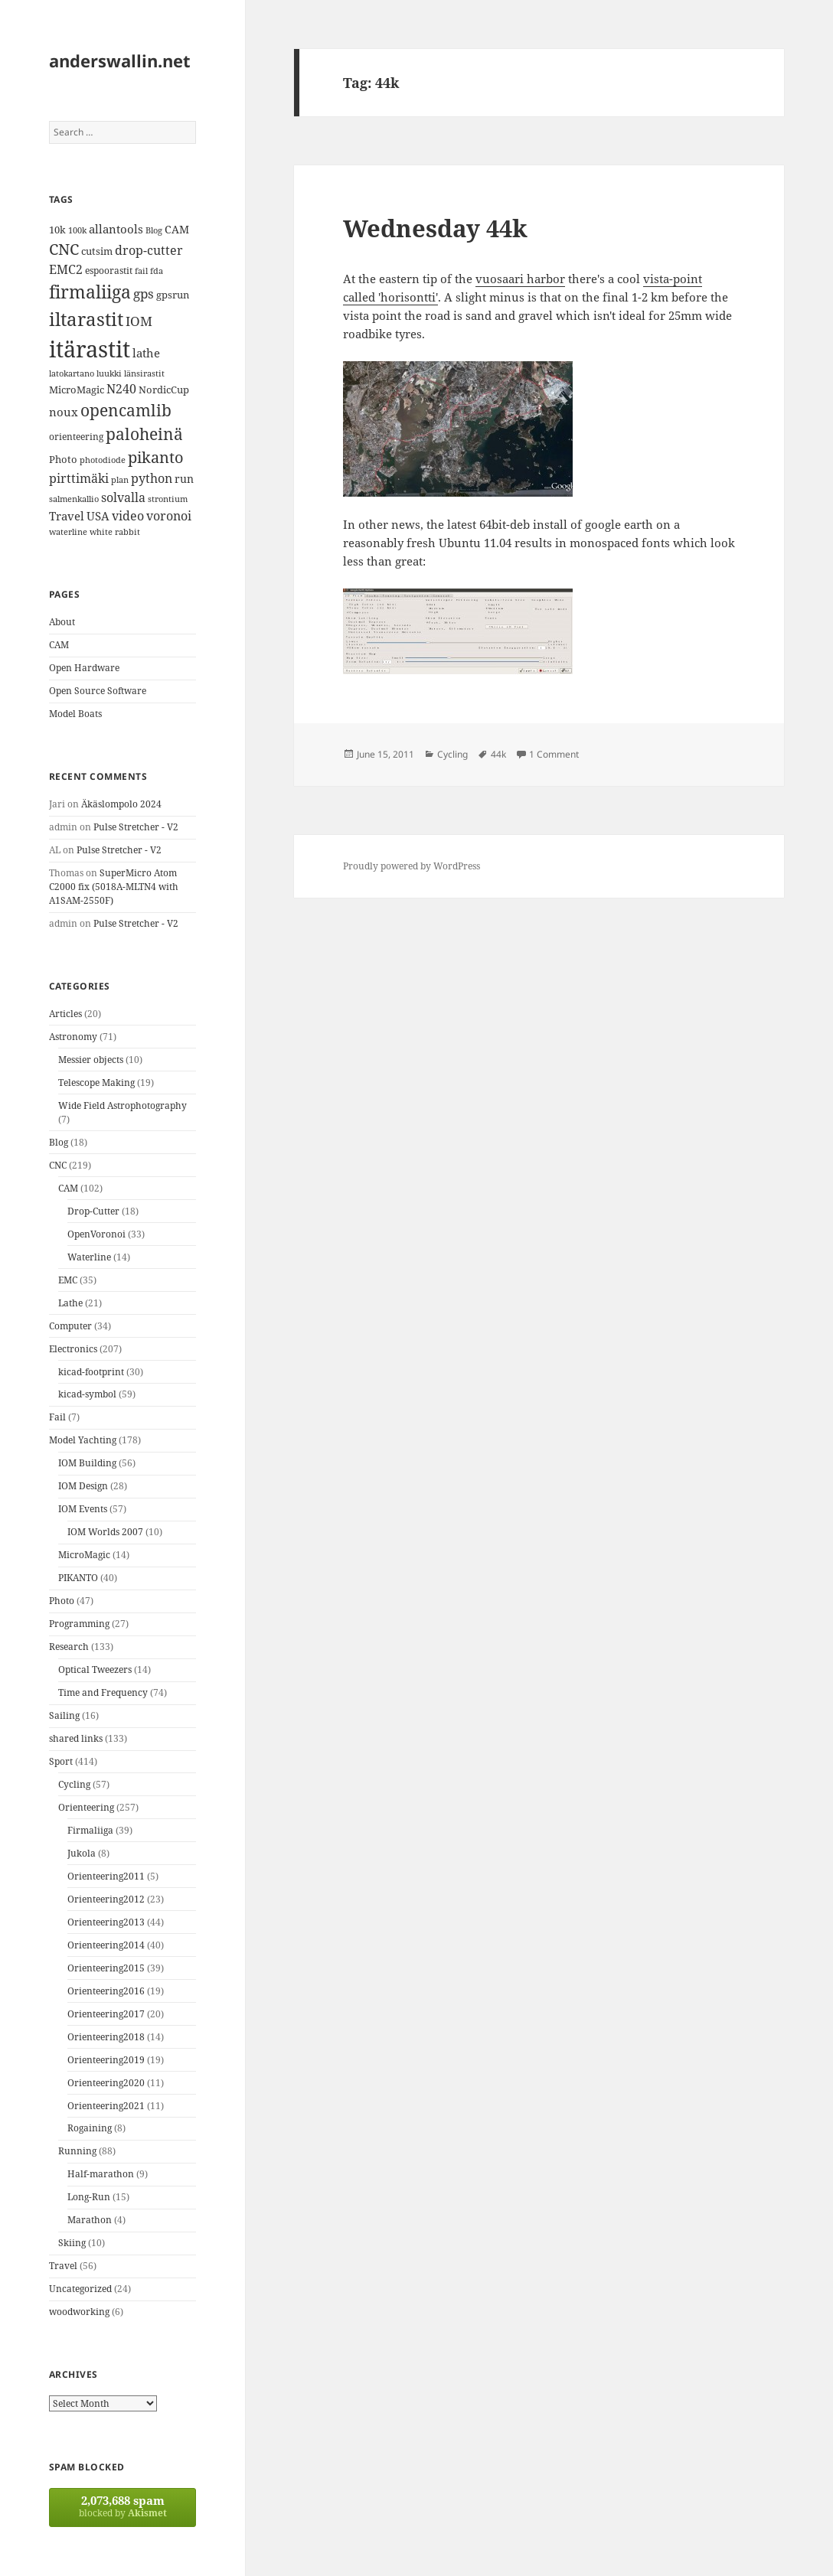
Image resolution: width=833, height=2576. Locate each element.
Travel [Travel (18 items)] (66, 515)
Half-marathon (100, 2173)
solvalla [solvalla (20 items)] (123, 497)
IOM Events (82, 1508)
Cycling (74, 1784)
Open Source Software (97, 690)
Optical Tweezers (95, 1669)
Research (69, 1646)
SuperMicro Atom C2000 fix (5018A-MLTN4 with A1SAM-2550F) (113, 886)
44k (498, 754)
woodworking (79, 2311)
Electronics (73, 1348)
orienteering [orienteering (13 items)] (76, 436)
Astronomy (73, 1036)
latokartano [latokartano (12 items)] (71, 373)
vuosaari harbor (520, 278)
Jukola (81, 1853)
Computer (70, 1325)
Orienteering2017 (106, 2013)
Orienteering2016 (106, 1990)
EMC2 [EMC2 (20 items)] (66, 269)
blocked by (122, 2506)
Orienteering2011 (106, 1876)
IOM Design (83, 1485)
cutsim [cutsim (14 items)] (97, 251)
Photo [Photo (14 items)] (63, 459)
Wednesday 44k (435, 228)
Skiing (72, 2242)
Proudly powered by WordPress (411, 865)
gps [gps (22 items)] (143, 293)
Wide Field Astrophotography (122, 1105)
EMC (67, 1279)
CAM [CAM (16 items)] (177, 229)
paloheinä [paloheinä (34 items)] (144, 434)
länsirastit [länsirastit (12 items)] (144, 373)
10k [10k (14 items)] (57, 229)
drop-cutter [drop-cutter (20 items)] (149, 250)
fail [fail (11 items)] (141, 271)
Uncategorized (80, 2288)
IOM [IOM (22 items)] (139, 321)
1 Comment (554, 754)
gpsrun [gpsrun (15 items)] (172, 295)
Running (77, 2150)
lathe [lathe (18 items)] (146, 352)
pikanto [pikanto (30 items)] (156, 457)
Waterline (89, 1257)
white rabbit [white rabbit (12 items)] (115, 531)
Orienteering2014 (106, 1945)
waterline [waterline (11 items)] (68, 532)
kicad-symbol (87, 1393)
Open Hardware (84, 667)
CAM (59, 644)
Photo (61, 1600)
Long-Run (88, 2196)
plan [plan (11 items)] (120, 479)
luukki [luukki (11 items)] (109, 373)
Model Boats (75, 713)
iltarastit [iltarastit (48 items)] (86, 318)
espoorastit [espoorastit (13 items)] (108, 270)
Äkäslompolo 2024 (121, 803)
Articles (65, 1013)
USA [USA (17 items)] (98, 515)
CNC (58, 1165)
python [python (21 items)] (151, 478)
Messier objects (90, 1059)
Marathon (89, 2219)
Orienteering (86, 1807)
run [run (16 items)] (184, 478)
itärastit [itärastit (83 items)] (89, 349)
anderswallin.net (120, 60)
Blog (58, 1142)
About (62, 621)
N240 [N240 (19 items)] (121, 388)
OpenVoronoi (96, 1234)
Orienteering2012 (106, 1899)
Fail (57, 1416)
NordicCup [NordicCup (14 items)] (164, 389)
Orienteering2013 (106, 1922)
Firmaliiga (90, 1830)
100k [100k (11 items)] (77, 230)
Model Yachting (82, 1439)
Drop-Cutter (93, 1211)
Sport (61, 1761)
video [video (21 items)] (128, 515)
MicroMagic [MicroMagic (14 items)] (76, 389)
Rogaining (89, 2127)
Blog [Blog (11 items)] (153, 230)
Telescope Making (96, 1082)
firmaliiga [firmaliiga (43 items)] (90, 291)
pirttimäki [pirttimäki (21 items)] (79, 478)
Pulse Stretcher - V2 (135, 826)
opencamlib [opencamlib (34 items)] (126, 410)
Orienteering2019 (106, 2059)
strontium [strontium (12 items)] (168, 498)
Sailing (64, 1715)
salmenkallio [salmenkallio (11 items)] (74, 499)
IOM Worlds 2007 (105, 1531)
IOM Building (87, 1462)
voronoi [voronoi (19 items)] (168, 515)
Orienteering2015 (106, 1967)
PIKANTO (78, 1577)
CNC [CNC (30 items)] (64, 249)
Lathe (70, 1302)
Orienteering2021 (106, 2105)
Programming (79, 1623)
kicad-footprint (91, 1371)
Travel (63, 2265)
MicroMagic (84, 1554)
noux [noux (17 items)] (63, 411)
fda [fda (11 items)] (156, 271)
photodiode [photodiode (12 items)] (103, 459)
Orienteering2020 (106, 2082)
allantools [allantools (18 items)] (116, 228)
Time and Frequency (103, 1692)
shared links (76, 1738)
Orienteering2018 (106, 2036)
